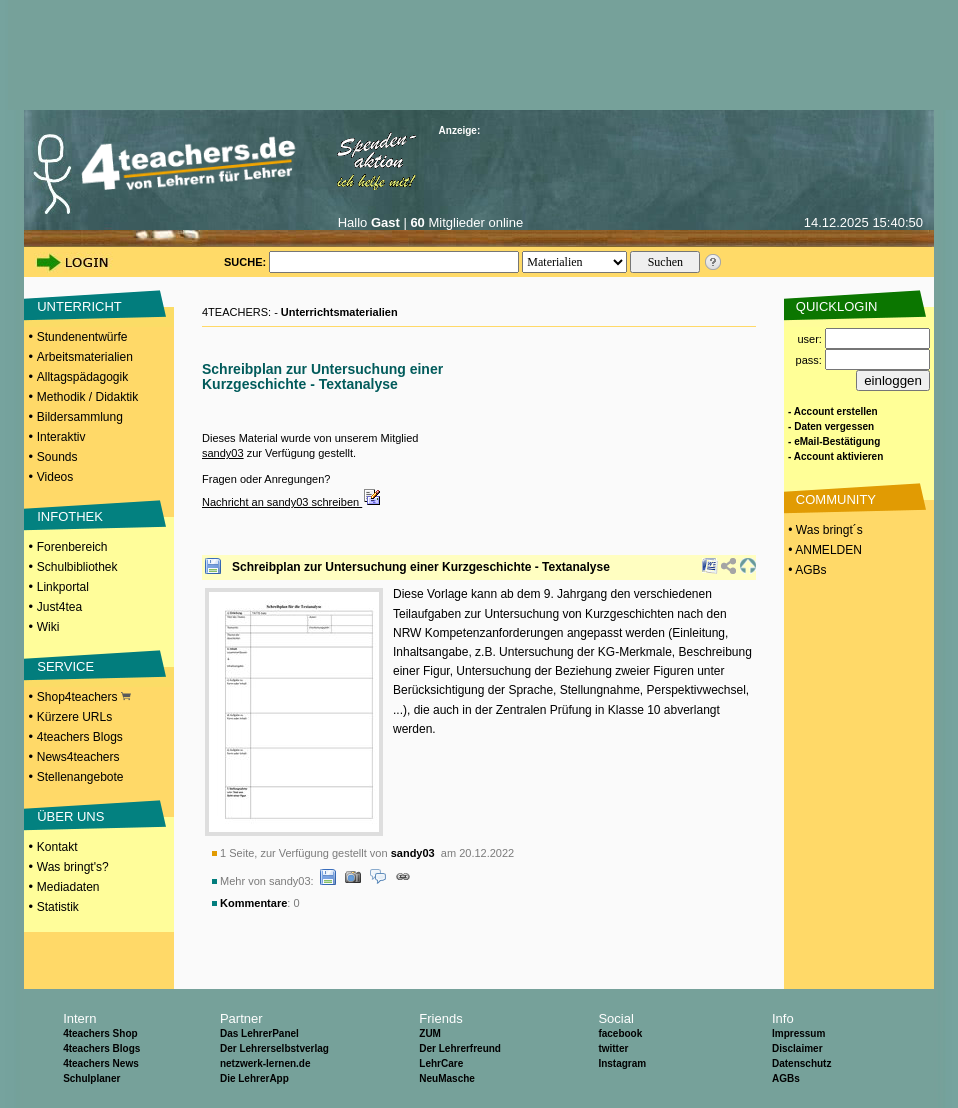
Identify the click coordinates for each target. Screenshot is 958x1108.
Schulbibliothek (77, 567)
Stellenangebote (80, 777)
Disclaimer (797, 1048)
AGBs (786, 1078)
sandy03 (223, 453)
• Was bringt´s (824, 530)
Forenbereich (72, 547)
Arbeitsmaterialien (85, 357)
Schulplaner (91, 1078)
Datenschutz (801, 1063)
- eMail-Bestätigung (834, 441)
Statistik (58, 907)
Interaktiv (61, 437)
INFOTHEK (70, 516)
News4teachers (78, 757)
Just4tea (59, 607)
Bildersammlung (80, 417)
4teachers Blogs (80, 737)
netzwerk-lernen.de (265, 1063)
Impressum (798, 1033)
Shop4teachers (84, 697)
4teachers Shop (100, 1033)
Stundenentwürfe (82, 337)
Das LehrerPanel (259, 1033)
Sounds (57, 457)
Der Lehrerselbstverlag (274, 1048)
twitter (613, 1048)
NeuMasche (447, 1078)
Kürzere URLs (74, 717)
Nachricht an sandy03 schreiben (292, 502)
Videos (55, 477)
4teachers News (101, 1063)
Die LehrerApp (254, 1078)
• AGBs (806, 570)
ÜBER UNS (70, 816)
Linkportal (63, 587)
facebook (620, 1033)
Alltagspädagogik (82, 377)
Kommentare (253, 903)
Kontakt (57, 847)
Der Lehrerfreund (460, 1048)
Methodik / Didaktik (87, 397)
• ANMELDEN (823, 550)
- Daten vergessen (831, 426)
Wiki (48, 627)
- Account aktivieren (835, 456)
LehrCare (441, 1063)
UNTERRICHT (79, 306)
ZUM (430, 1033)
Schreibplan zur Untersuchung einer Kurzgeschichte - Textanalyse (421, 567)
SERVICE (65, 666)
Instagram (622, 1063)
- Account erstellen (833, 411)
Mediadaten (68, 887)
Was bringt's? (73, 867)
